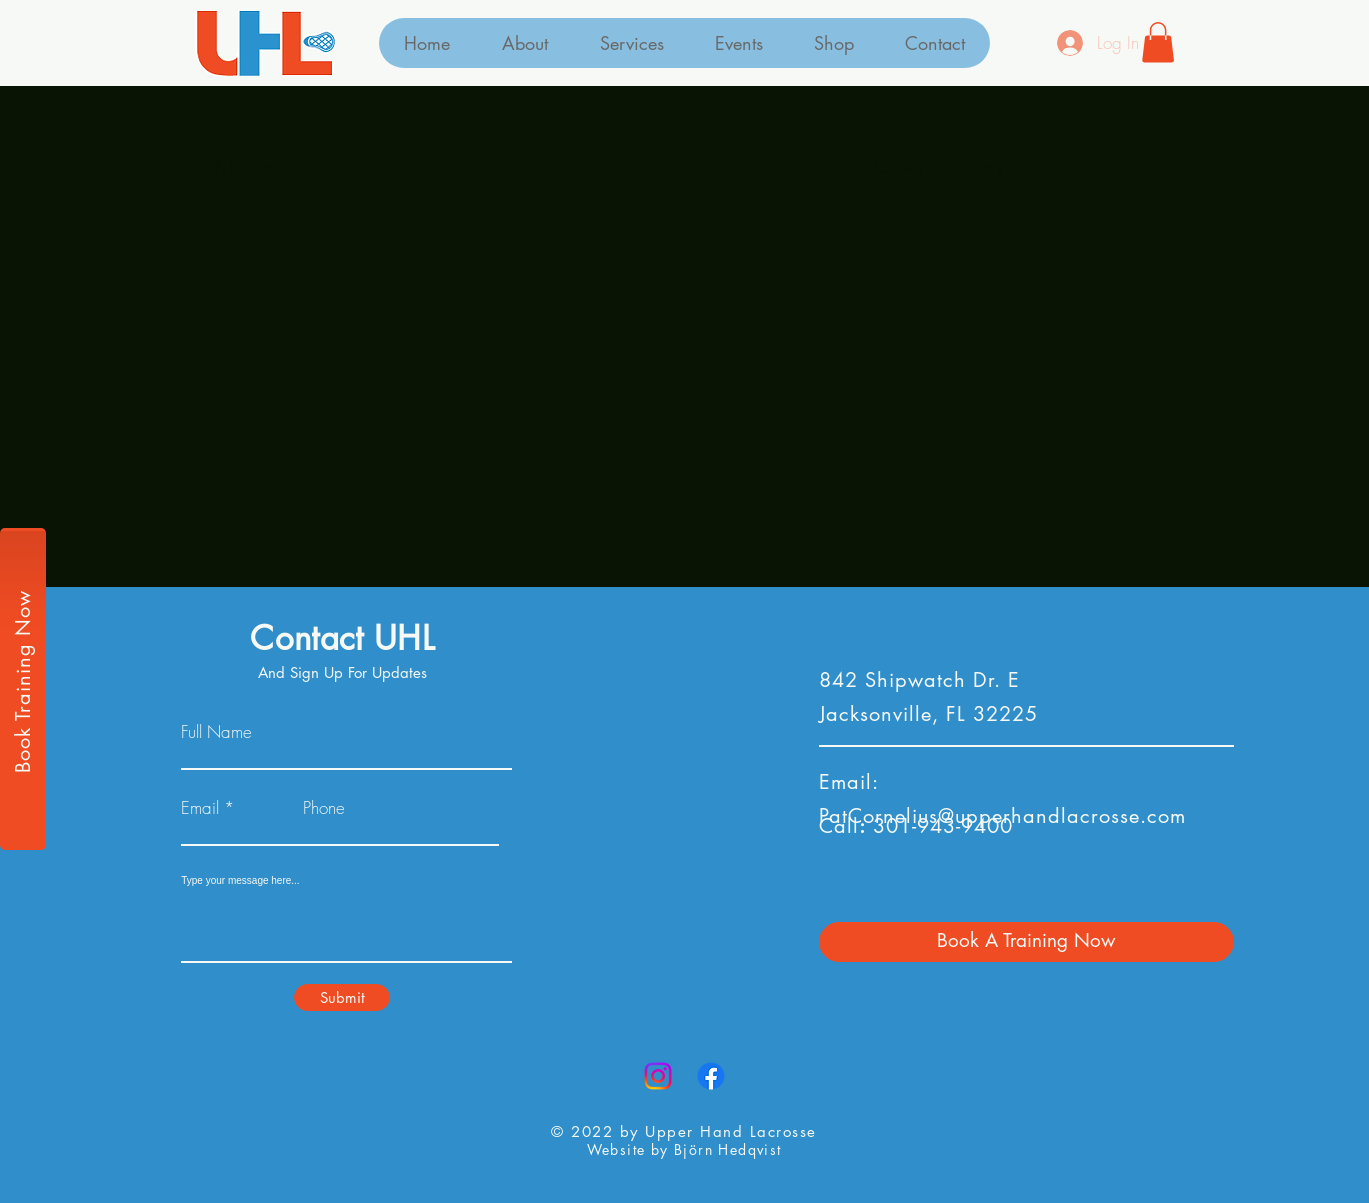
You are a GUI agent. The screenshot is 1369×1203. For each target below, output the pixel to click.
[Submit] (342, 997)
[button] (1158, 42)
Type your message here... (240, 881)
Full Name (216, 731)
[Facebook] (711, 1076)
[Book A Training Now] (1026, 942)
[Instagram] (658, 1076)
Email (200, 807)
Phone (324, 807)
